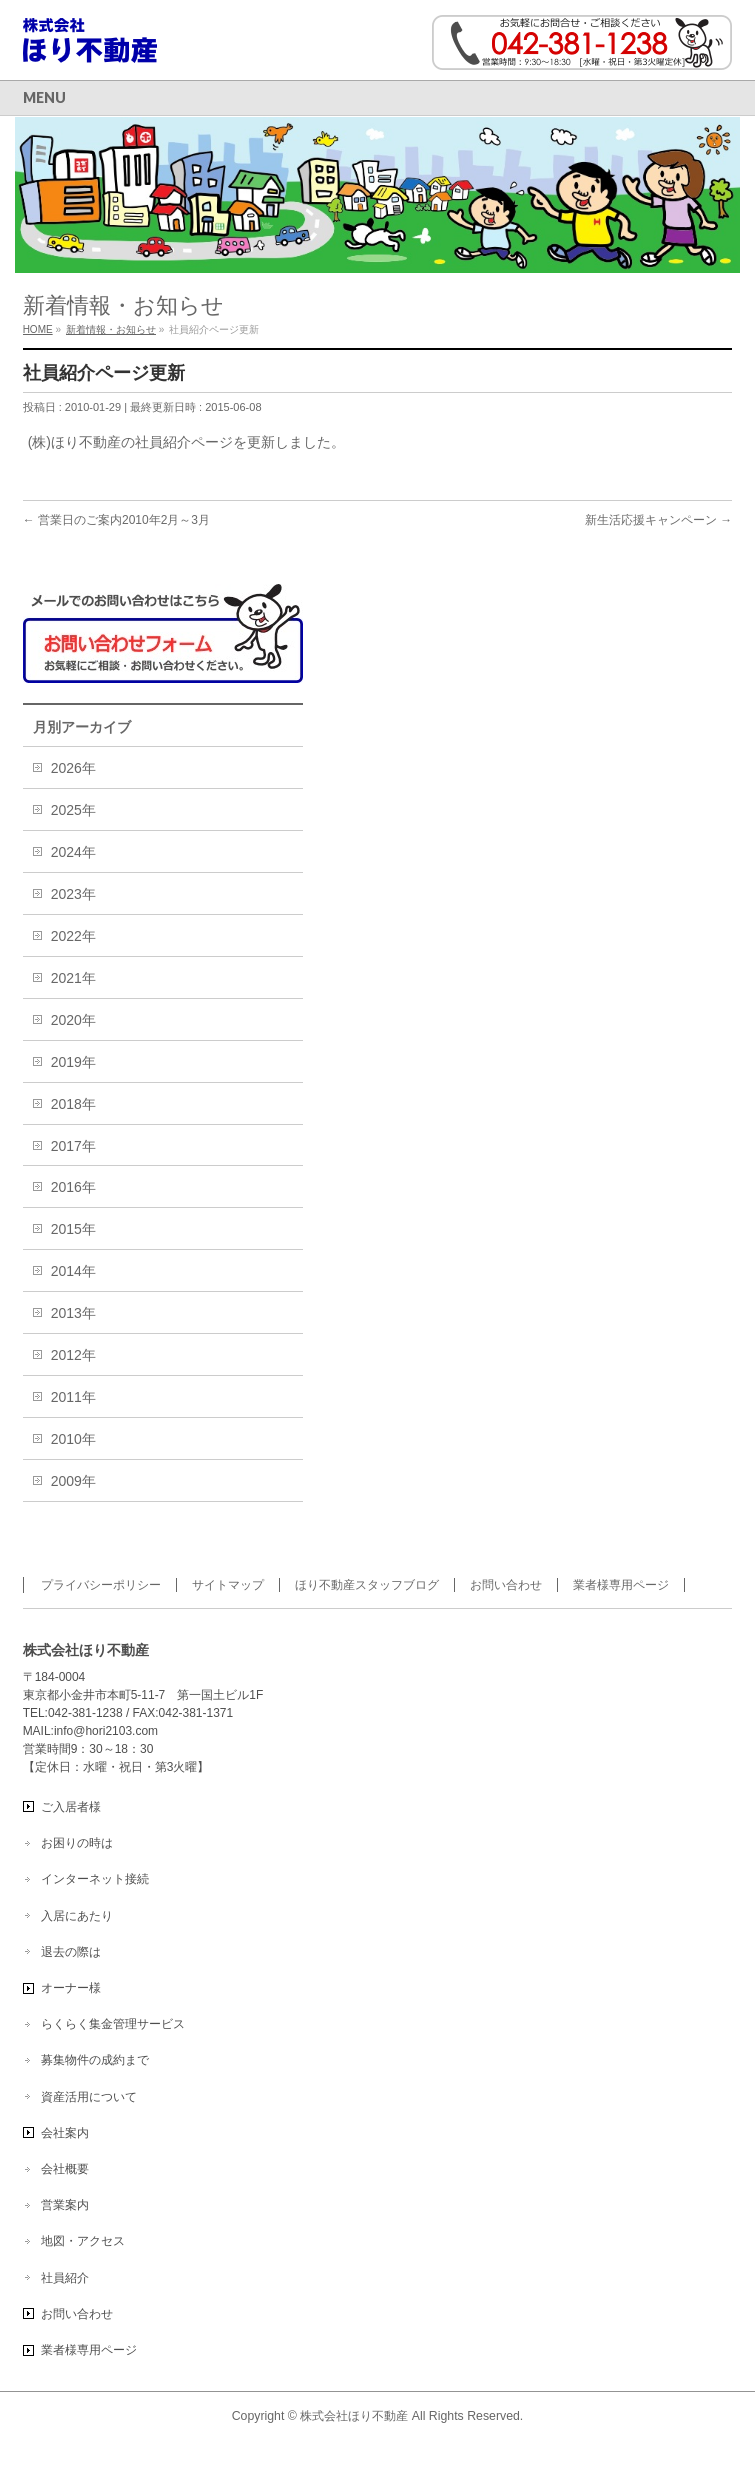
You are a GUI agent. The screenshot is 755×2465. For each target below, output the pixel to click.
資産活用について (89, 2097)
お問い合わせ (506, 1585)
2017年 (73, 1146)
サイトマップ (228, 1585)
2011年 (73, 1397)
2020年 (73, 1020)
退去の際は (71, 1952)
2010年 (73, 1439)
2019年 (73, 1062)
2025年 (73, 810)
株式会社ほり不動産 (354, 2416)
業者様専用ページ (621, 1585)
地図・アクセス (83, 2241)
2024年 (73, 852)
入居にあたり (77, 1916)
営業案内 (65, 2205)
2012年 (73, 1355)
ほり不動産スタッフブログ (367, 1585)
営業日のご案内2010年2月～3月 (116, 520)
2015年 (73, 1229)
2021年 (73, 978)
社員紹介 (65, 2278)
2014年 (73, 1271)
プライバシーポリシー (101, 1585)
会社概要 (65, 2169)
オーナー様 (71, 1988)
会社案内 (65, 2133)
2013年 (73, 1313)
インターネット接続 (95, 1879)
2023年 (73, 894)
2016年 (73, 1187)
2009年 (73, 1481)
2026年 (73, 768)
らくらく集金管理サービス (113, 2024)
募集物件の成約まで (95, 2060)
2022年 (73, 936)
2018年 (73, 1104)
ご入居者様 (71, 1807)
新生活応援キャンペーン (658, 520)
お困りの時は (77, 1843)
